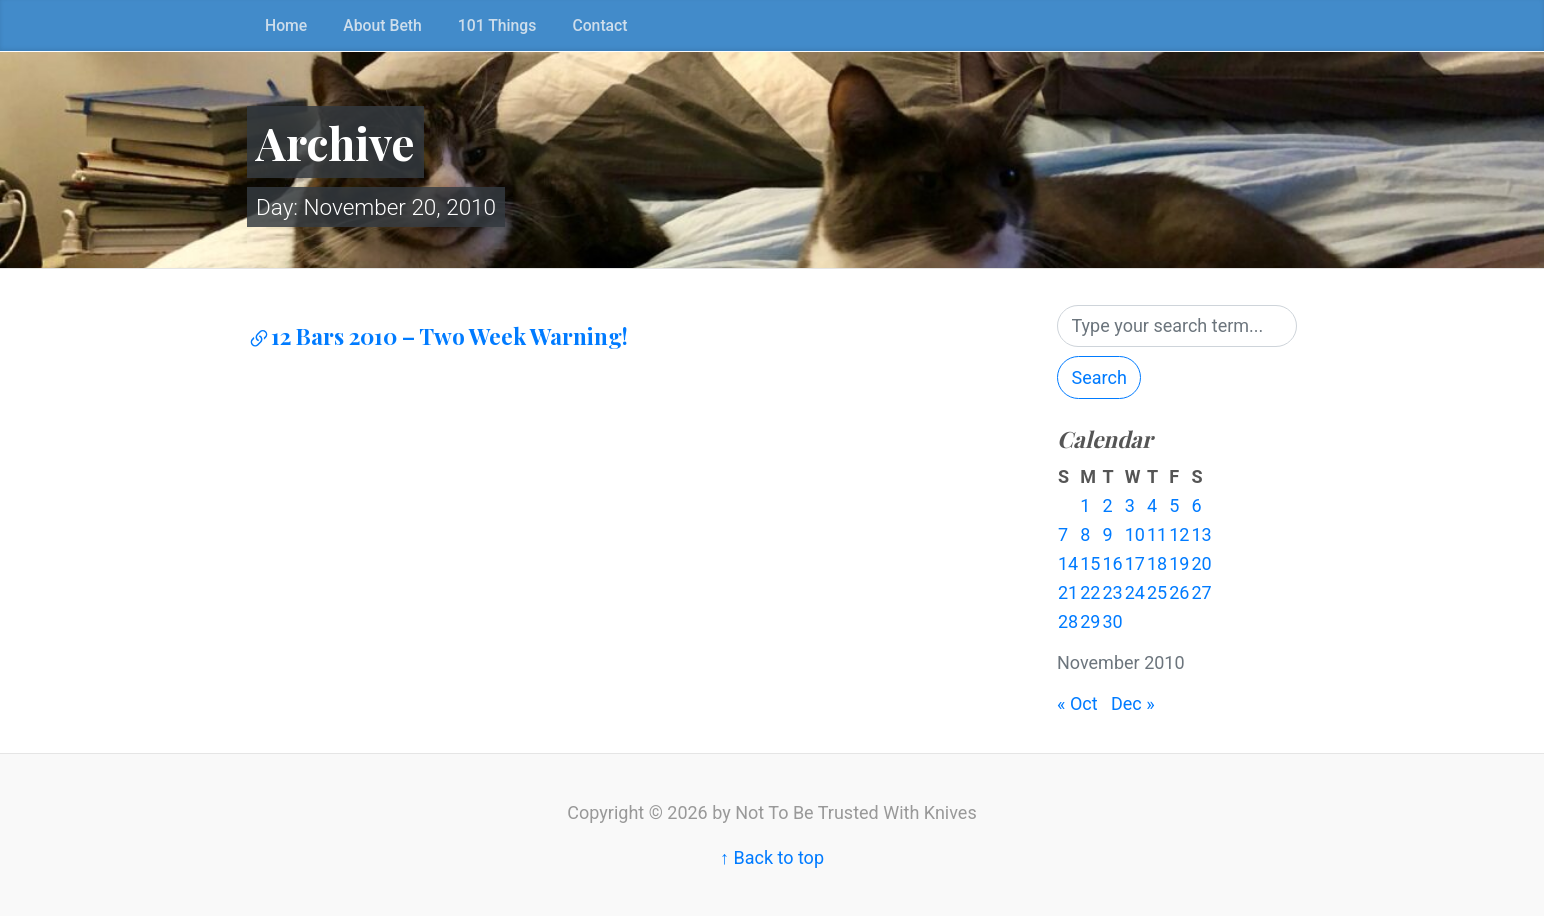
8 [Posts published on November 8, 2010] (1085, 534)
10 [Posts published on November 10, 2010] (1135, 534)
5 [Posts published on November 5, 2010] (1174, 505)
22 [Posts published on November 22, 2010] (1090, 592)
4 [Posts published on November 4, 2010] (1152, 505)
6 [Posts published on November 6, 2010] (1196, 505)
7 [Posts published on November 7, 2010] (1063, 534)
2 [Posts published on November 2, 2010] (1107, 505)
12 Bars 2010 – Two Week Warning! (437, 336)
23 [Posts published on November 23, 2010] (1112, 592)
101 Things (497, 25)
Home (286, 25)
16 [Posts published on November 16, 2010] (1112, 563)
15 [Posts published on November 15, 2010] (1090, 563)
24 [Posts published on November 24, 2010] (1135, 592)
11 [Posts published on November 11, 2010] (1157, 534)
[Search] (1177, 326)
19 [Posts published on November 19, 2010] (1179, 563)
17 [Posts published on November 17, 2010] (1135, 563)
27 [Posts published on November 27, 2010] (1201, 592)
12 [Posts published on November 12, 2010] (1179, 534)
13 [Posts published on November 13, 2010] (1201, 534)
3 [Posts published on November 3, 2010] (1130, 505)
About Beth (382, 25)
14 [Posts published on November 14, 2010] (1068, 563)
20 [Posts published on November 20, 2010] (1201, 563)
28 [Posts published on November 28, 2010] (1068, 621)
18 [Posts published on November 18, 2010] (1157, 563)
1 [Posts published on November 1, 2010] (1085, 505)
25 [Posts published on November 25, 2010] (1157, 592)
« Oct (1077, 703)
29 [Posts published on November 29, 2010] (1090, 621)
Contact (599, 25)
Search (1099, 377)
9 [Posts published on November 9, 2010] (1107, 534)
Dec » (1133, 703)
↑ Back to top (772, 857)
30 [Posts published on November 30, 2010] (1112, 621)
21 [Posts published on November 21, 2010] (1068, 592)
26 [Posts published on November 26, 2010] (1179, 592)
